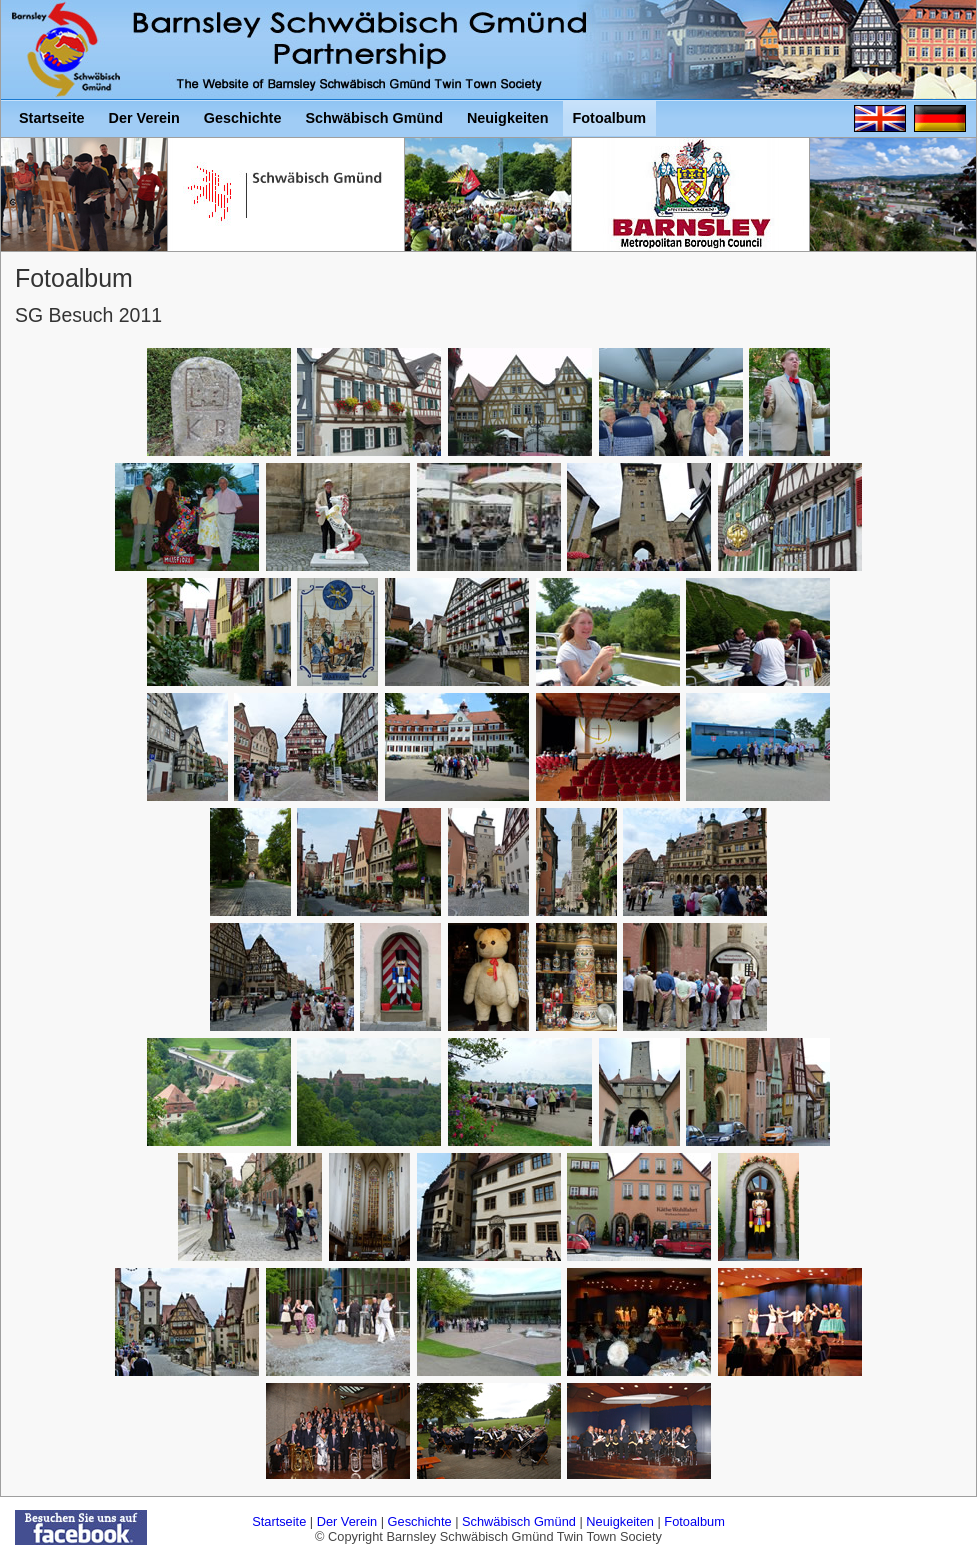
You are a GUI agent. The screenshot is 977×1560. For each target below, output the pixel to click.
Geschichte (420, 1521)
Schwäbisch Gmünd (519, 1521)
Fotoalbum (694, 1521)
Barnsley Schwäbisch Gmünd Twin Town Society (70, 50)
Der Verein (347, 1521)
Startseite (279, 1521)
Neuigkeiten (620, 1521)
